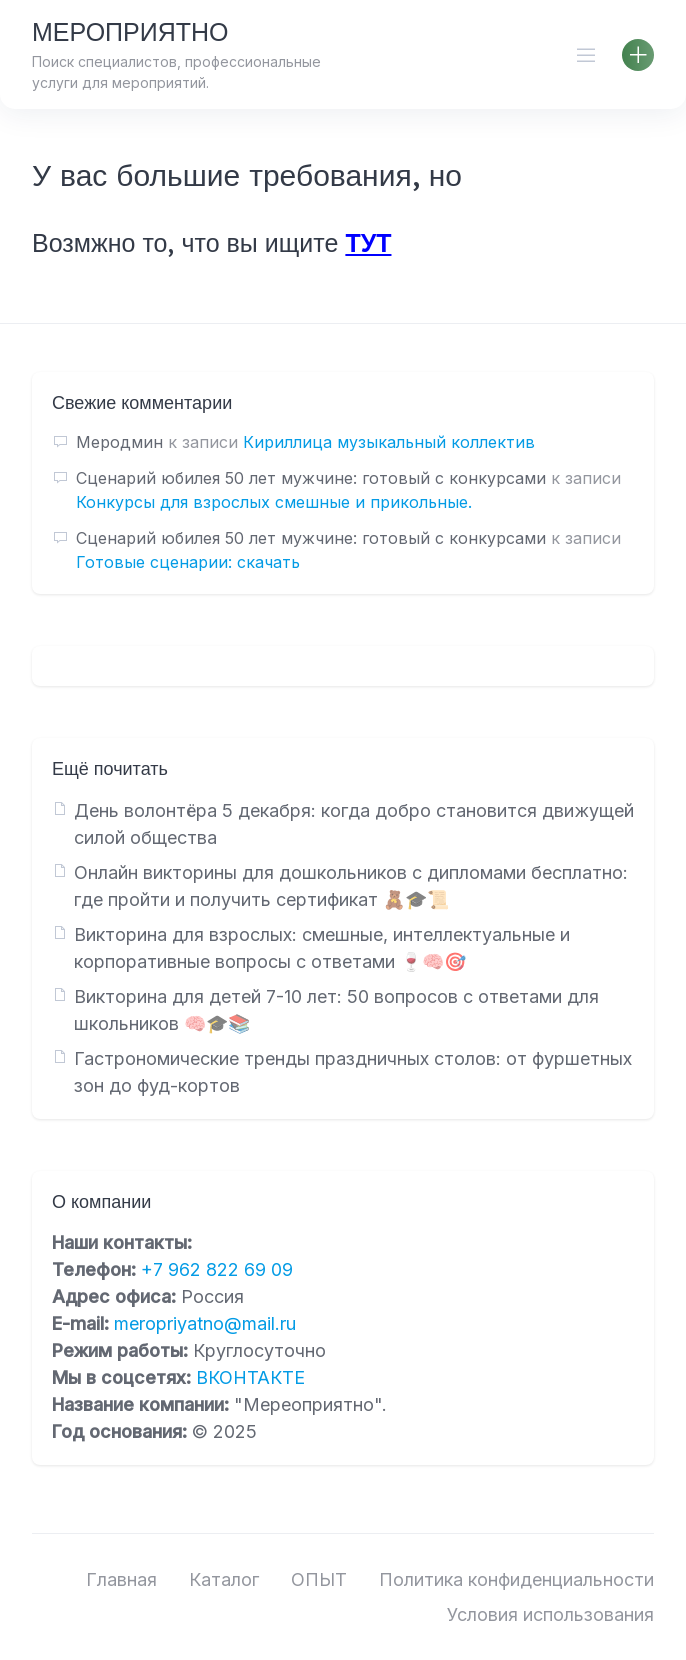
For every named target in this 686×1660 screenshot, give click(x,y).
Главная (121, 1579)
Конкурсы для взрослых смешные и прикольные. (274, 502)
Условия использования (550, 1614)
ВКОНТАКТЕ (250, 1377)
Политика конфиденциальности (516, 1579)
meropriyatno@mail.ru (205, 1323)
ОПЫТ (319, 1579)
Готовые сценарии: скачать (188, 562)
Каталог (224, 1579)
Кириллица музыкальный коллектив (389, 442)
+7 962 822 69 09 (217, 1269)
